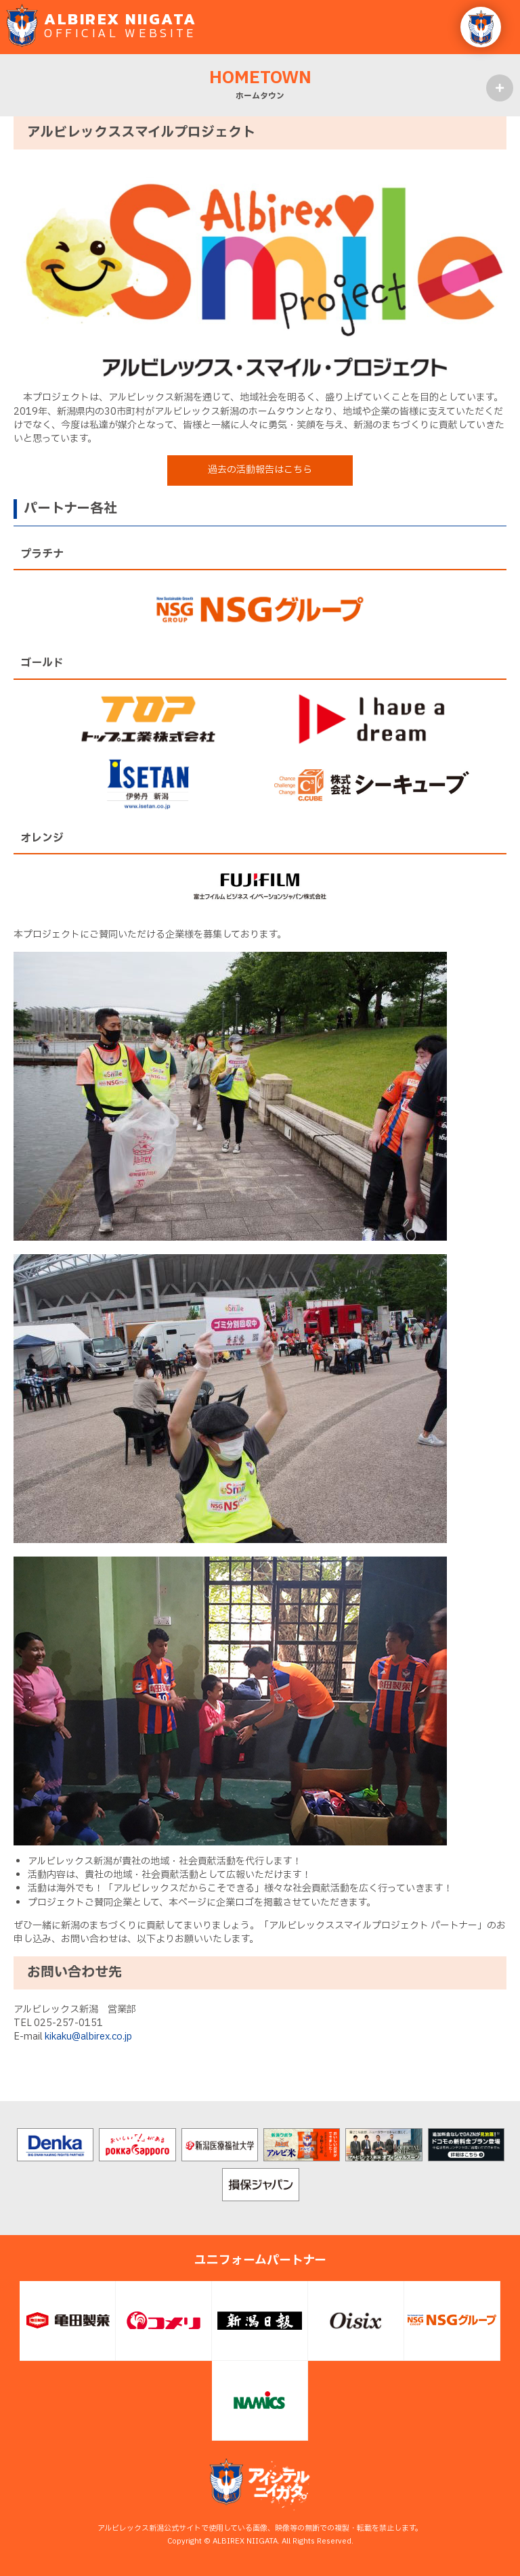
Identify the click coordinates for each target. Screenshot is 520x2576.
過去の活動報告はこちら (260, 470)
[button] (480, 27)
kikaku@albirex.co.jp (88, 2036)
